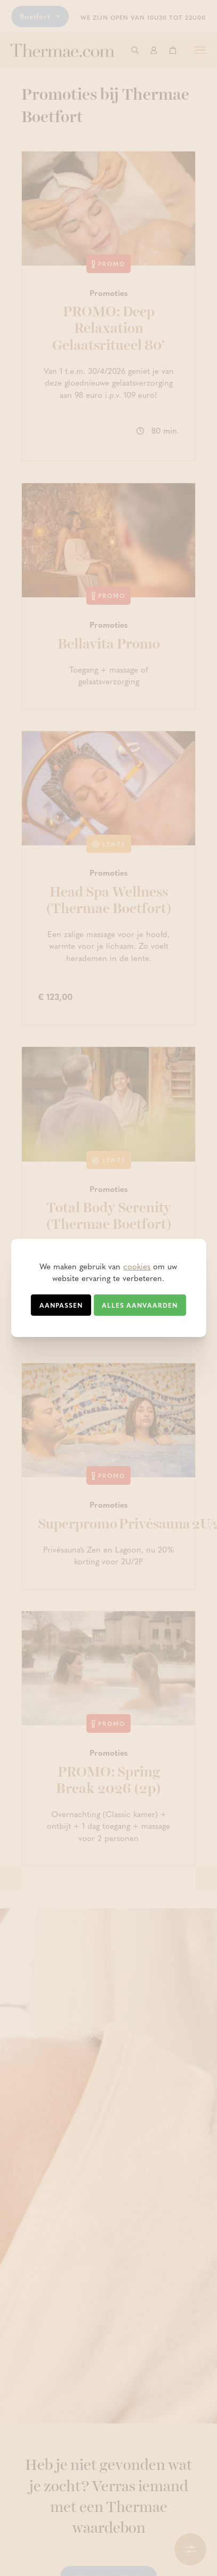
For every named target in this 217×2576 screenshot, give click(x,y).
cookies (136, 1266)
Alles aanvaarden (140, 1305)
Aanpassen (61, 1305)
